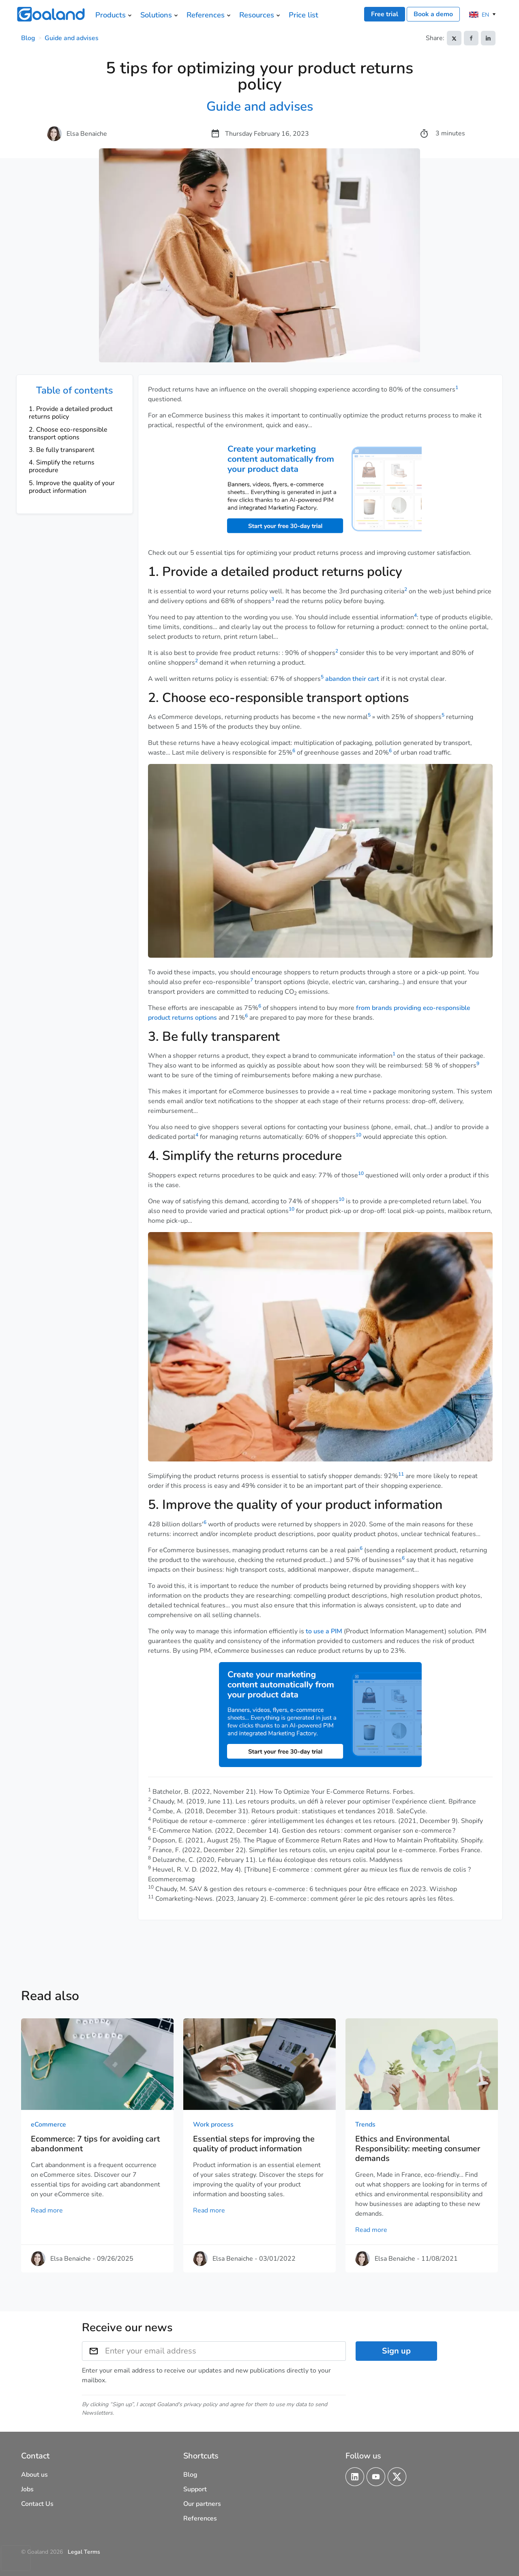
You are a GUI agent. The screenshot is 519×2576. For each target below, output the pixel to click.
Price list (303, 15)
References (200, 2518)
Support (195, 2489)
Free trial (384, 14)
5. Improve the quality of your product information (72, 487)
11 (401, 1474)
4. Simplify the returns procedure (61, 466)
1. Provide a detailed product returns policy (71, 412)
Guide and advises (72, 38)
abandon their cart (352, 678)
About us (34, 2474)
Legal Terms (84, 2552)
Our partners (202, 2503)
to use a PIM (324, 1631)
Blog (28, 38)
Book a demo (433, 14)
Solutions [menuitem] (156, 15)
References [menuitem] (206, 15)
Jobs (27, 2489)
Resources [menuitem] (256, 15)
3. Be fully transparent (61, 449)
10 (358, 1135)
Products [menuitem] (110, 15)
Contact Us (37, 2503)
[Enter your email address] (225, 2351)
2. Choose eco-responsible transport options (68, 433)
